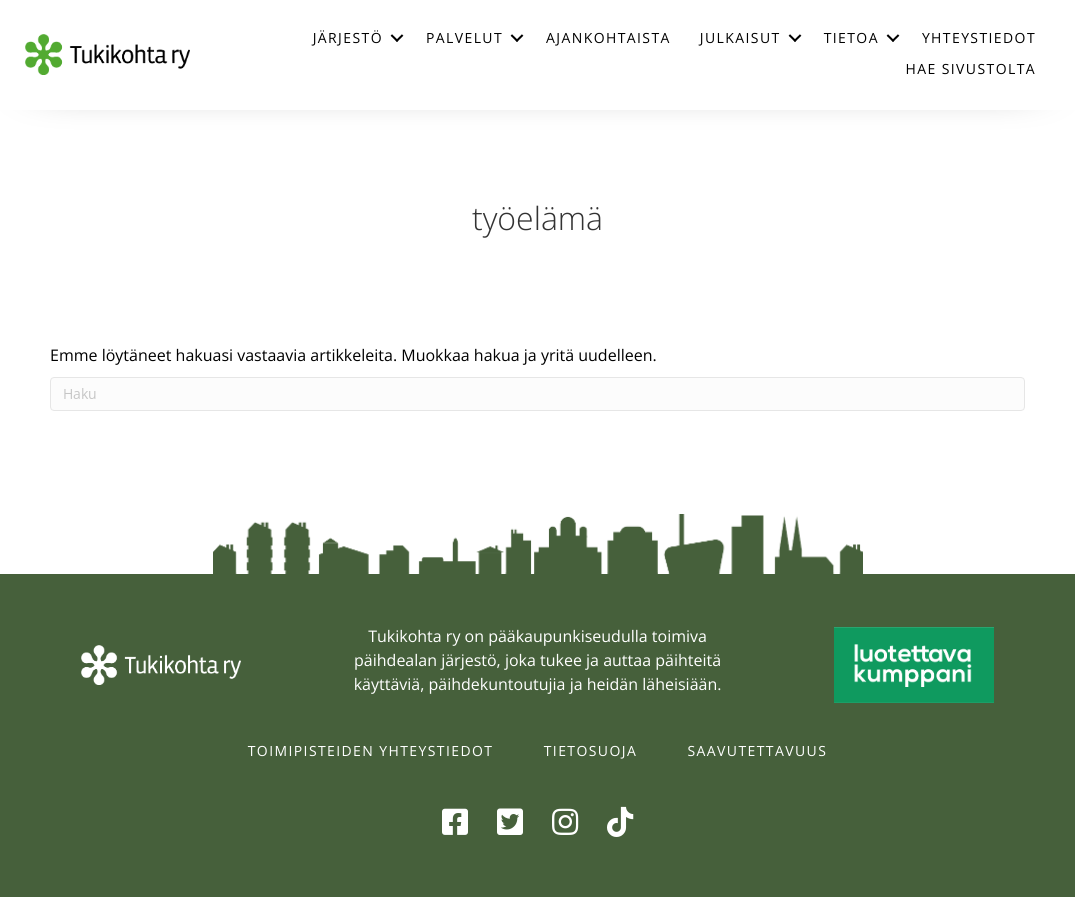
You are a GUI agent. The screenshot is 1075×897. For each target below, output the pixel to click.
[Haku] (537, 394)
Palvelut (464, 38)
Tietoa (851, 38)
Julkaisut (740, 38)
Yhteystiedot (979, 38)
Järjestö (348, 38)
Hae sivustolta (971, 69)
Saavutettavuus (758, 751)
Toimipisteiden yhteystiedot (371, 751)
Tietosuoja (590, 751)
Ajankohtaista (608, 38)
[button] (397, 38)
